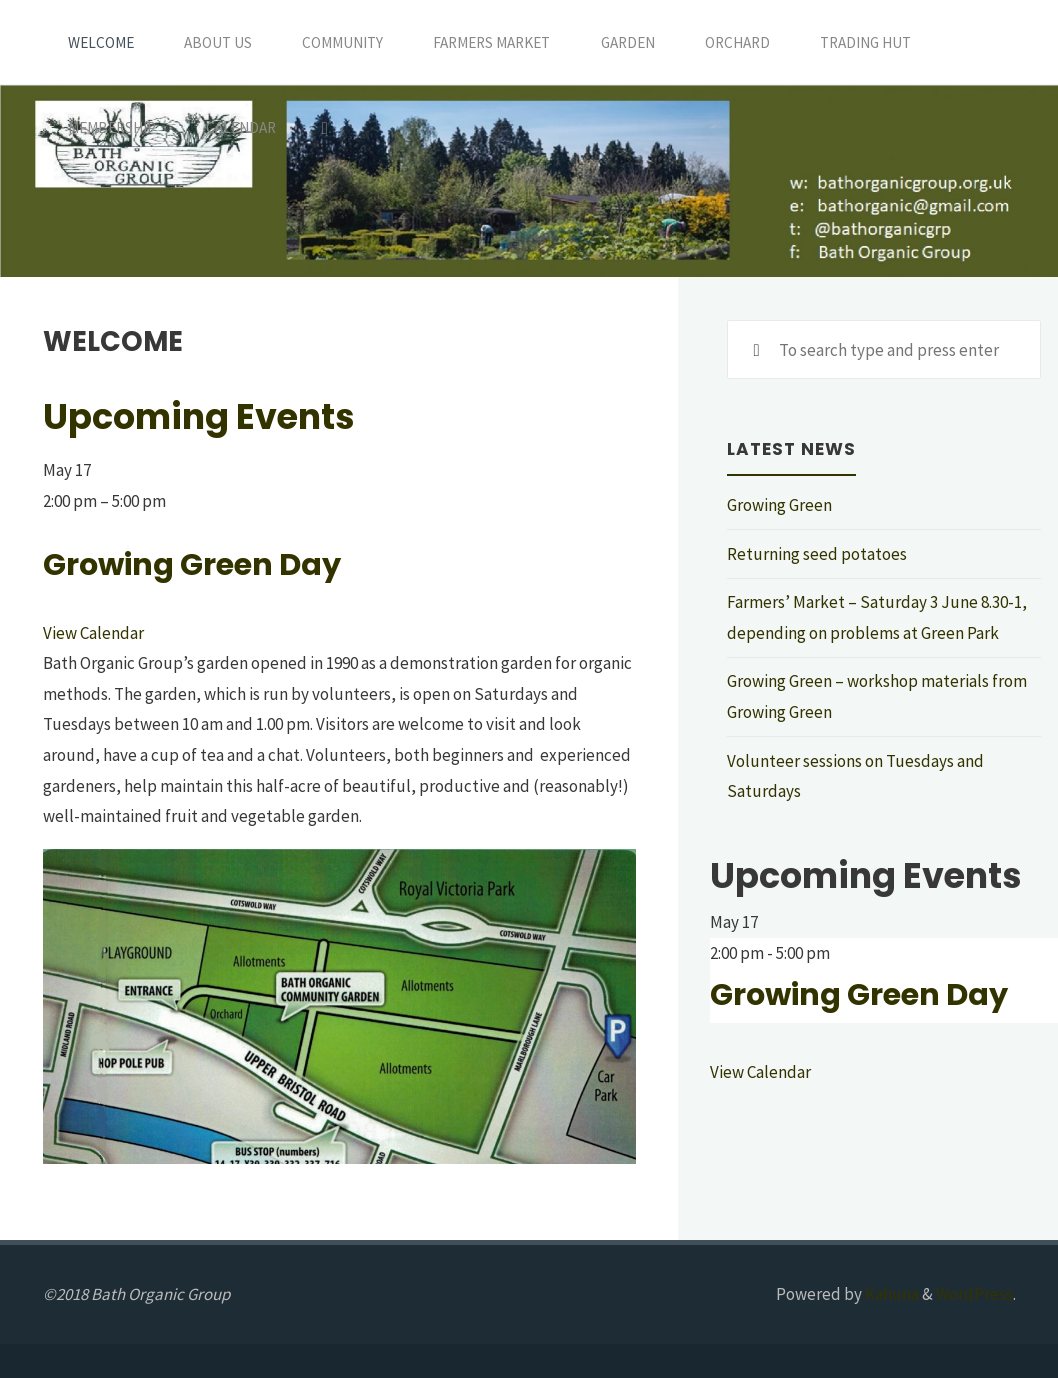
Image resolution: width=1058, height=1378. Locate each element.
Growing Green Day (192, 564)
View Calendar (93, 633)
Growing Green (779, 505)
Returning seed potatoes (817, 554)
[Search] (325, 127)
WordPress (974, 1294)
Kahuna (890, 1294)
